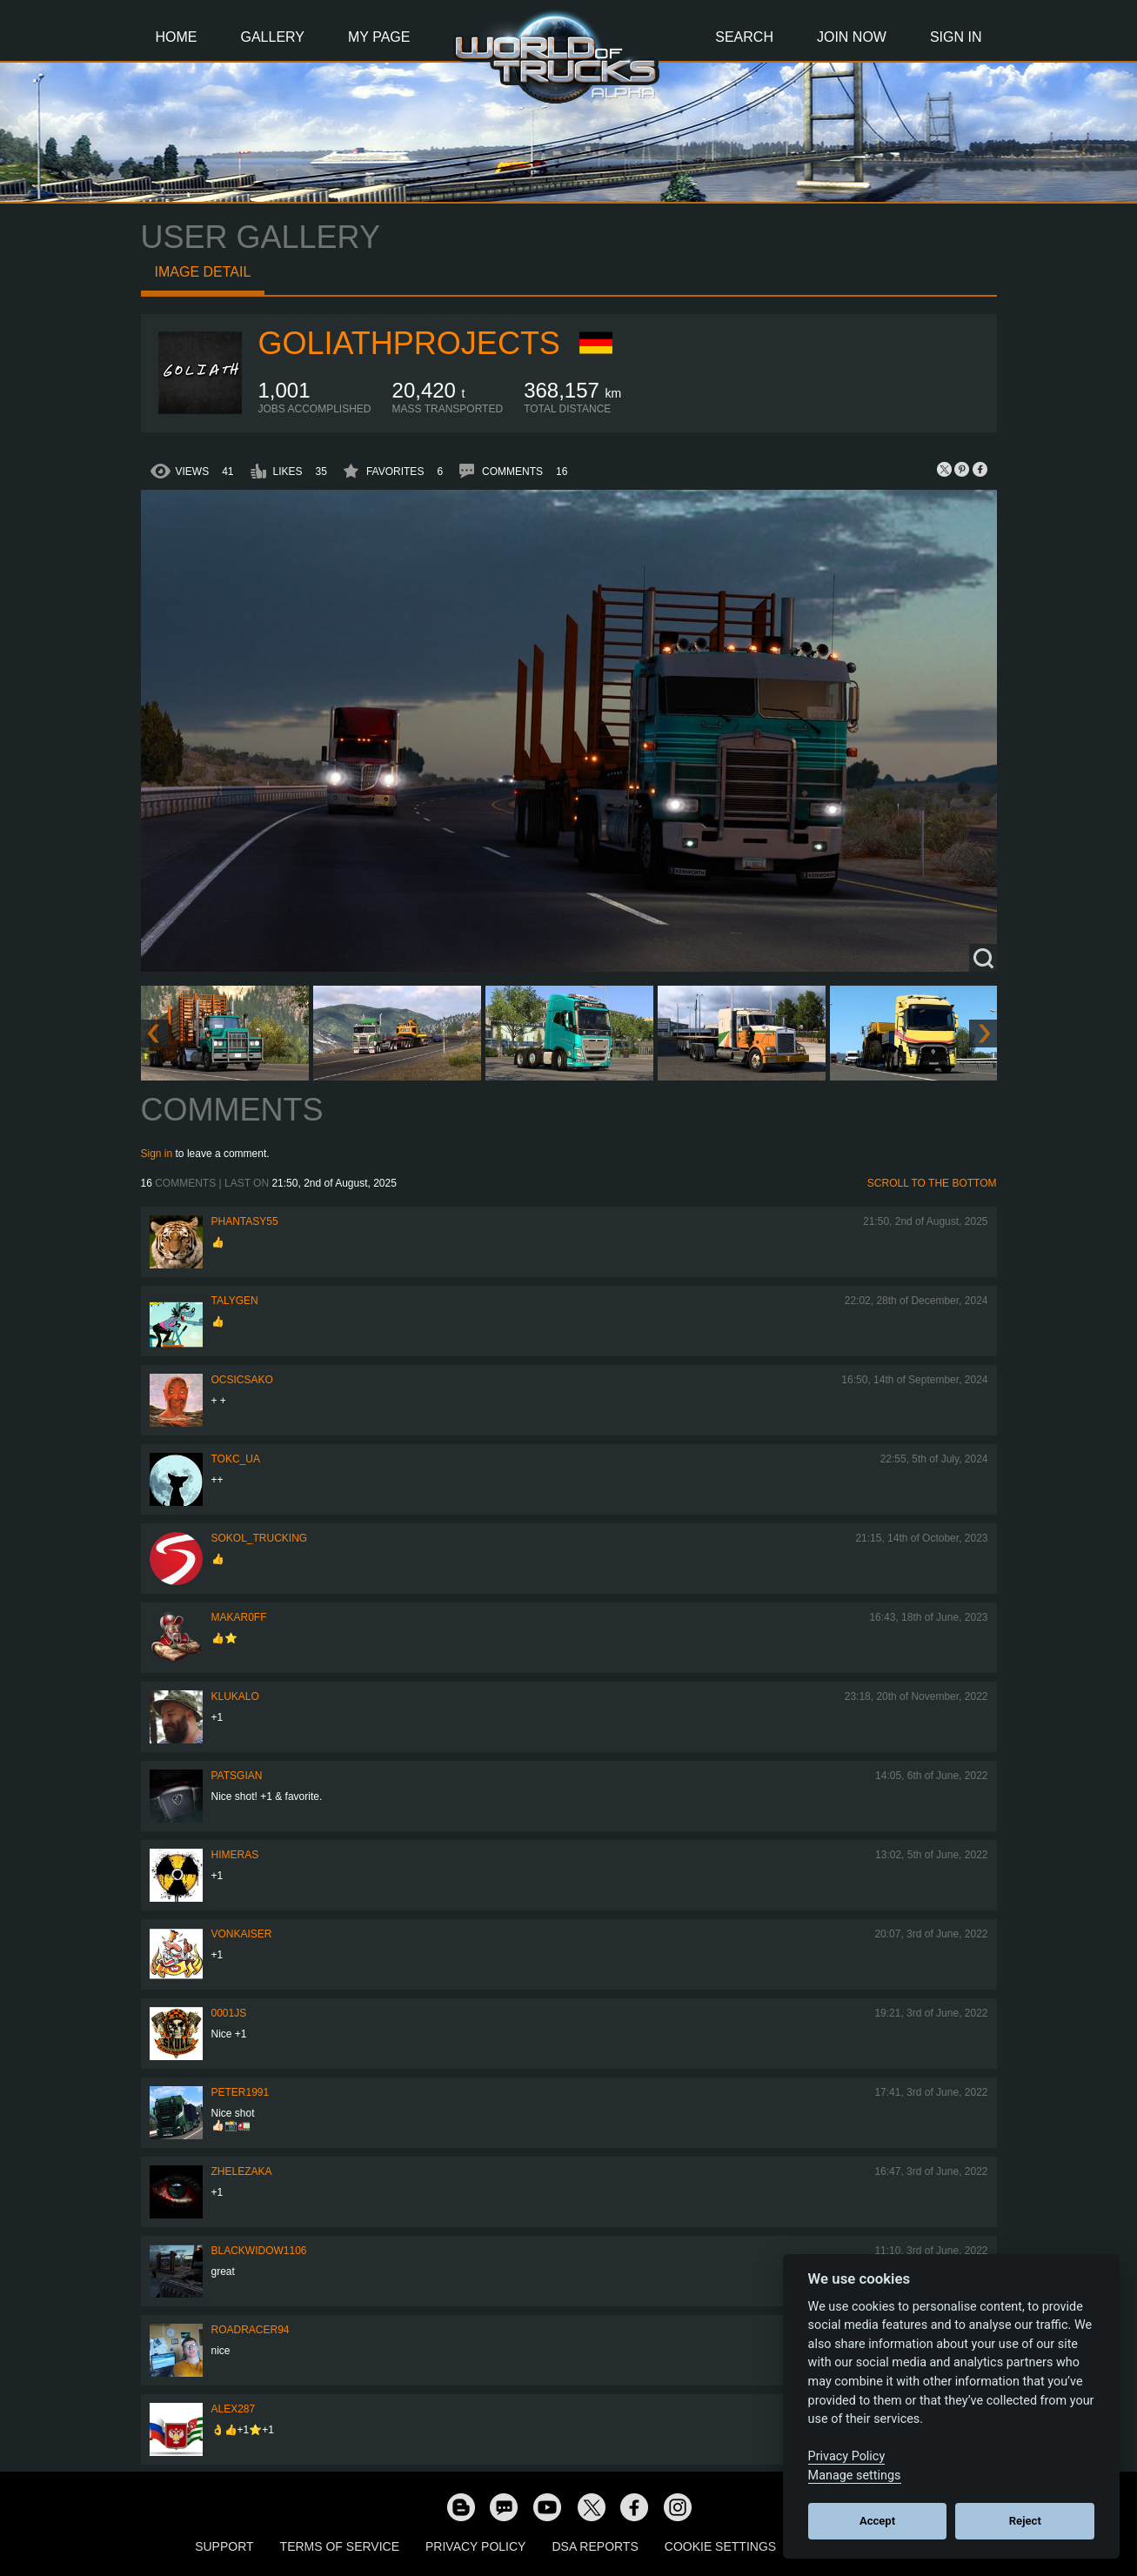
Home (176, 37)
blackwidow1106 (259, 2251)
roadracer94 (250, 2330)
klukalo (235, 1696)
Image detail (203, 271)
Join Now (851, 37)
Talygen (234, 1301)
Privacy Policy (475, 2546)
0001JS (229, 2013)
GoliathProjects (409, 343)
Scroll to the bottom (932, 1183)
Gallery (273, 37)
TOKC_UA (235, 1459)
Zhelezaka (241, 2171)
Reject (1025, 2520)
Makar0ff (239, 1617)
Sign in (157, 1153)
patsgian (237, 1776)
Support (224, 2546)
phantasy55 (244, 1221)
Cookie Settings (720, 2546)
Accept (877, 2520)
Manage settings (854, 2475)
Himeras (235, 1855)
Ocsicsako (242, 1380)
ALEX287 (233, 2409)
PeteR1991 (240, 2092)
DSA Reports (595, 2546)
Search (744, 37)
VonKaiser (241, 1934)
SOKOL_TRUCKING (259, 1538)
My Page (379, 37)
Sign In (956, 37)
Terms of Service (339, 2546)
